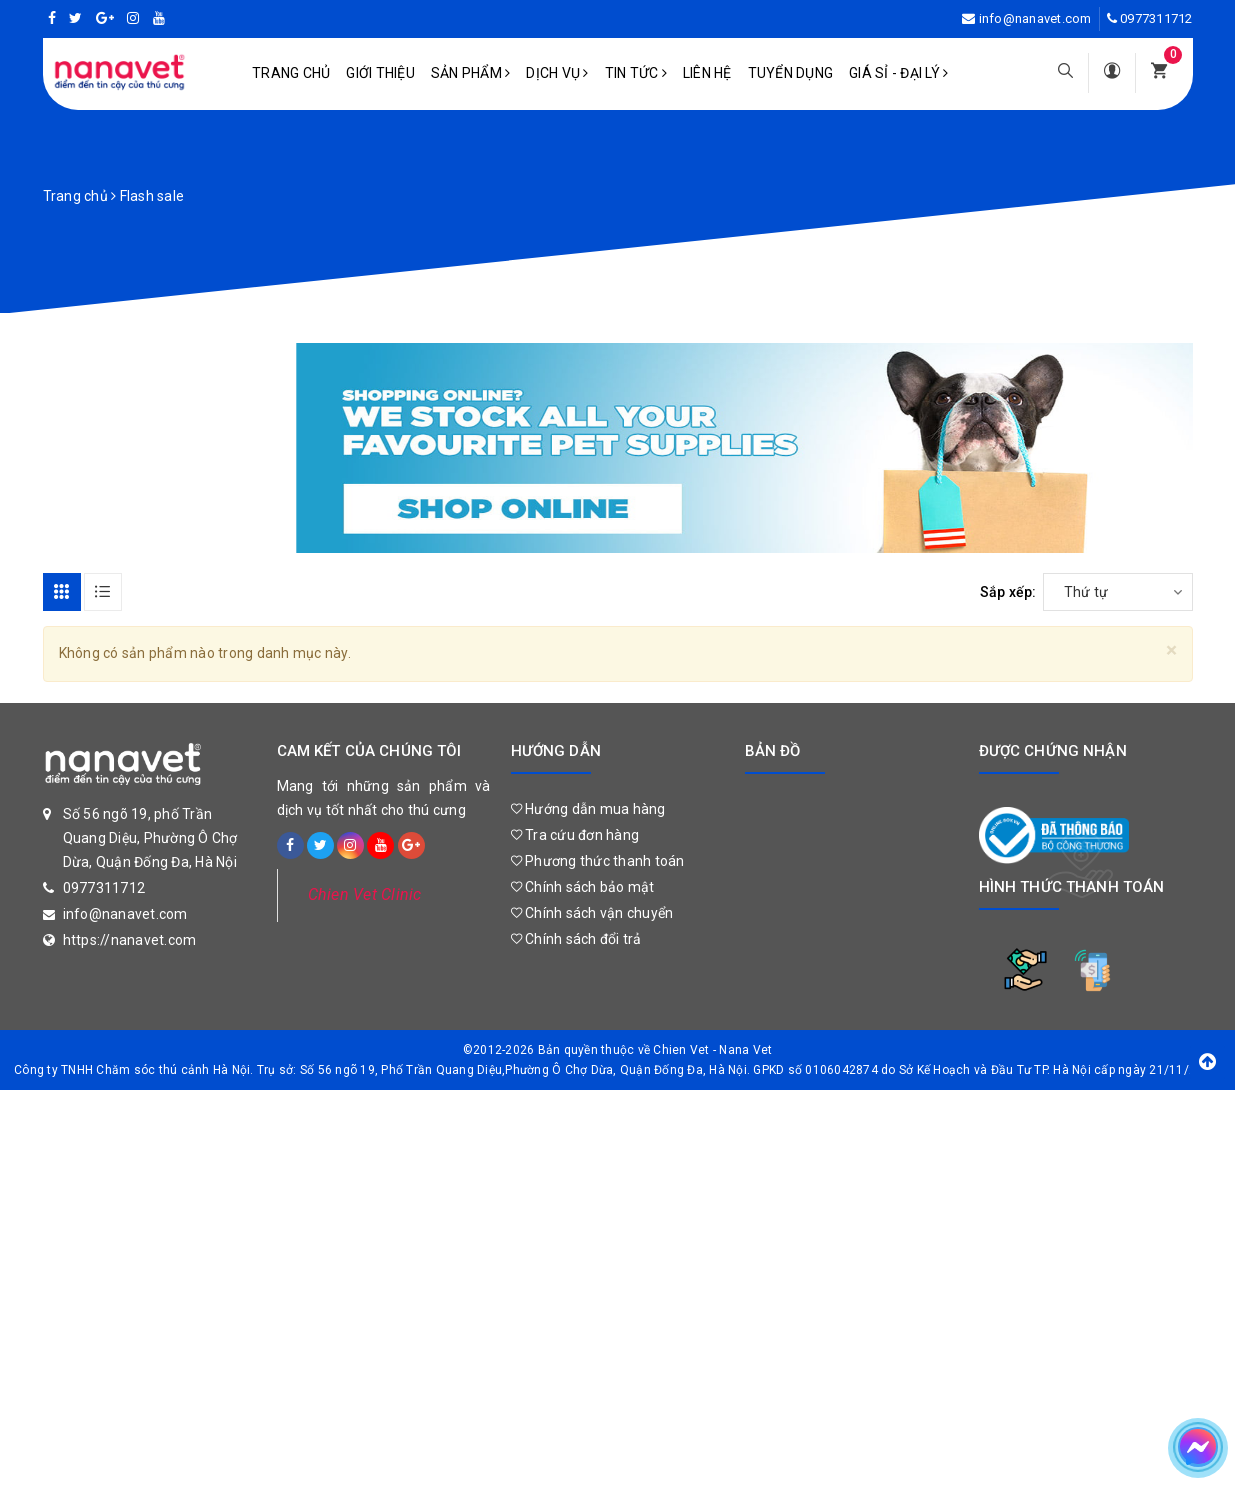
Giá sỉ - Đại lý (898, 73)
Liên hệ (707, 73)
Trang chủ (291, 73)
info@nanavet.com (1035, 18)
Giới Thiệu (380, 73)
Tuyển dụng (791, 73)
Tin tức (636, 73)
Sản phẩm (471, 73)
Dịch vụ (557, 73)
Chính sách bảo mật (583, 887)
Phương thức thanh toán (598, 861)
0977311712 (1156, 18)
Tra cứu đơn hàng (575, 835)
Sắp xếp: (1008, 592)
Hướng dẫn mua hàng (588, 809)
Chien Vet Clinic (365, 894)
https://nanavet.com (130, 940)
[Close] (1171, 650)
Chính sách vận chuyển (592, 913)
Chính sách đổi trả (576, 939)
